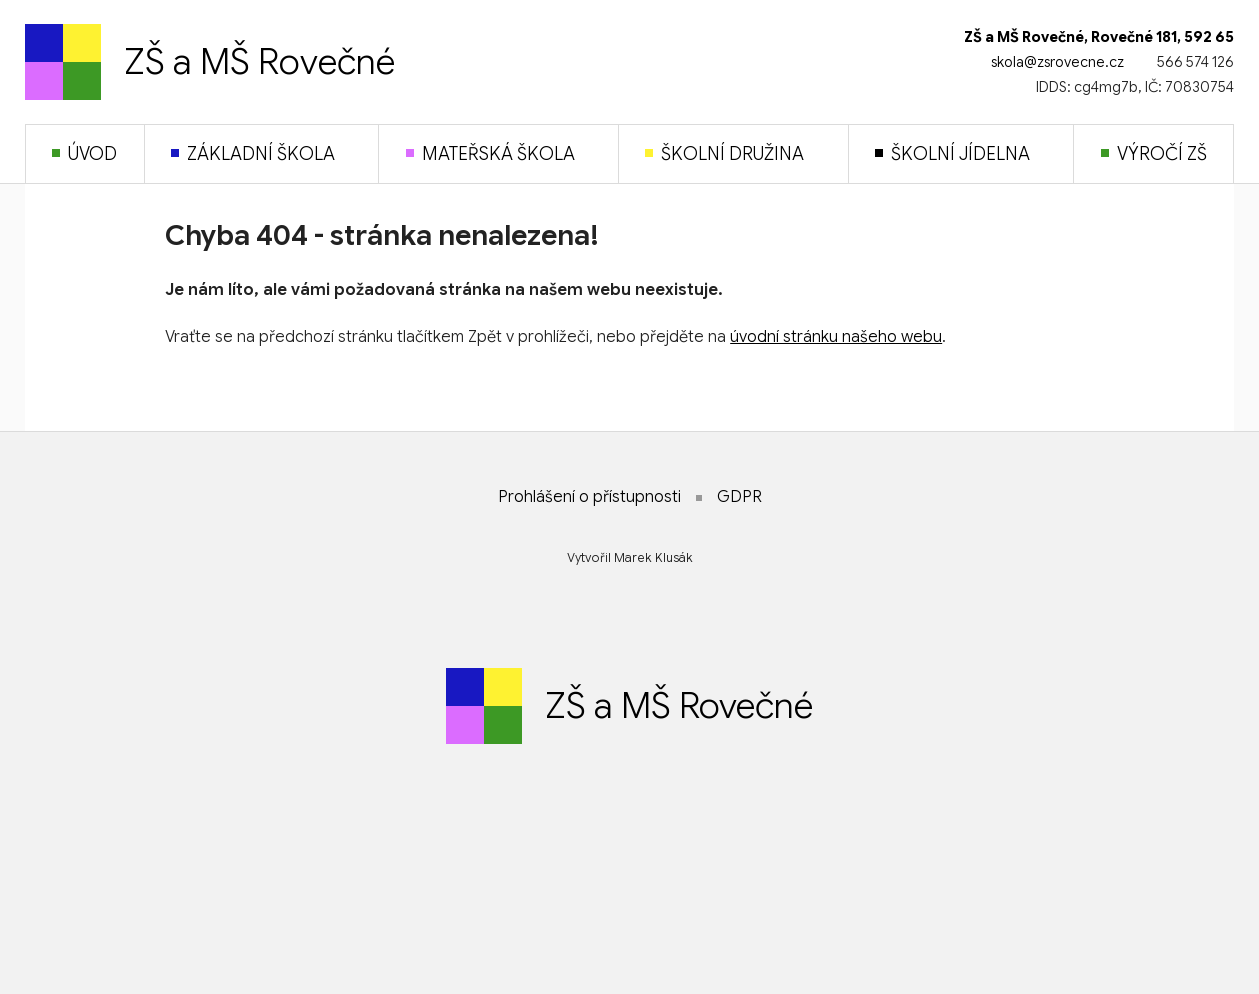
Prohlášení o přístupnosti (589, 497)
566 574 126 (1195, 62)
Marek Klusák (653, 557)
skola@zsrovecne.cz (1057, 62)
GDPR (739, 497)
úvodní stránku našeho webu (836, 337)
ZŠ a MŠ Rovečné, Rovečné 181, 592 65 (1099, 37)
